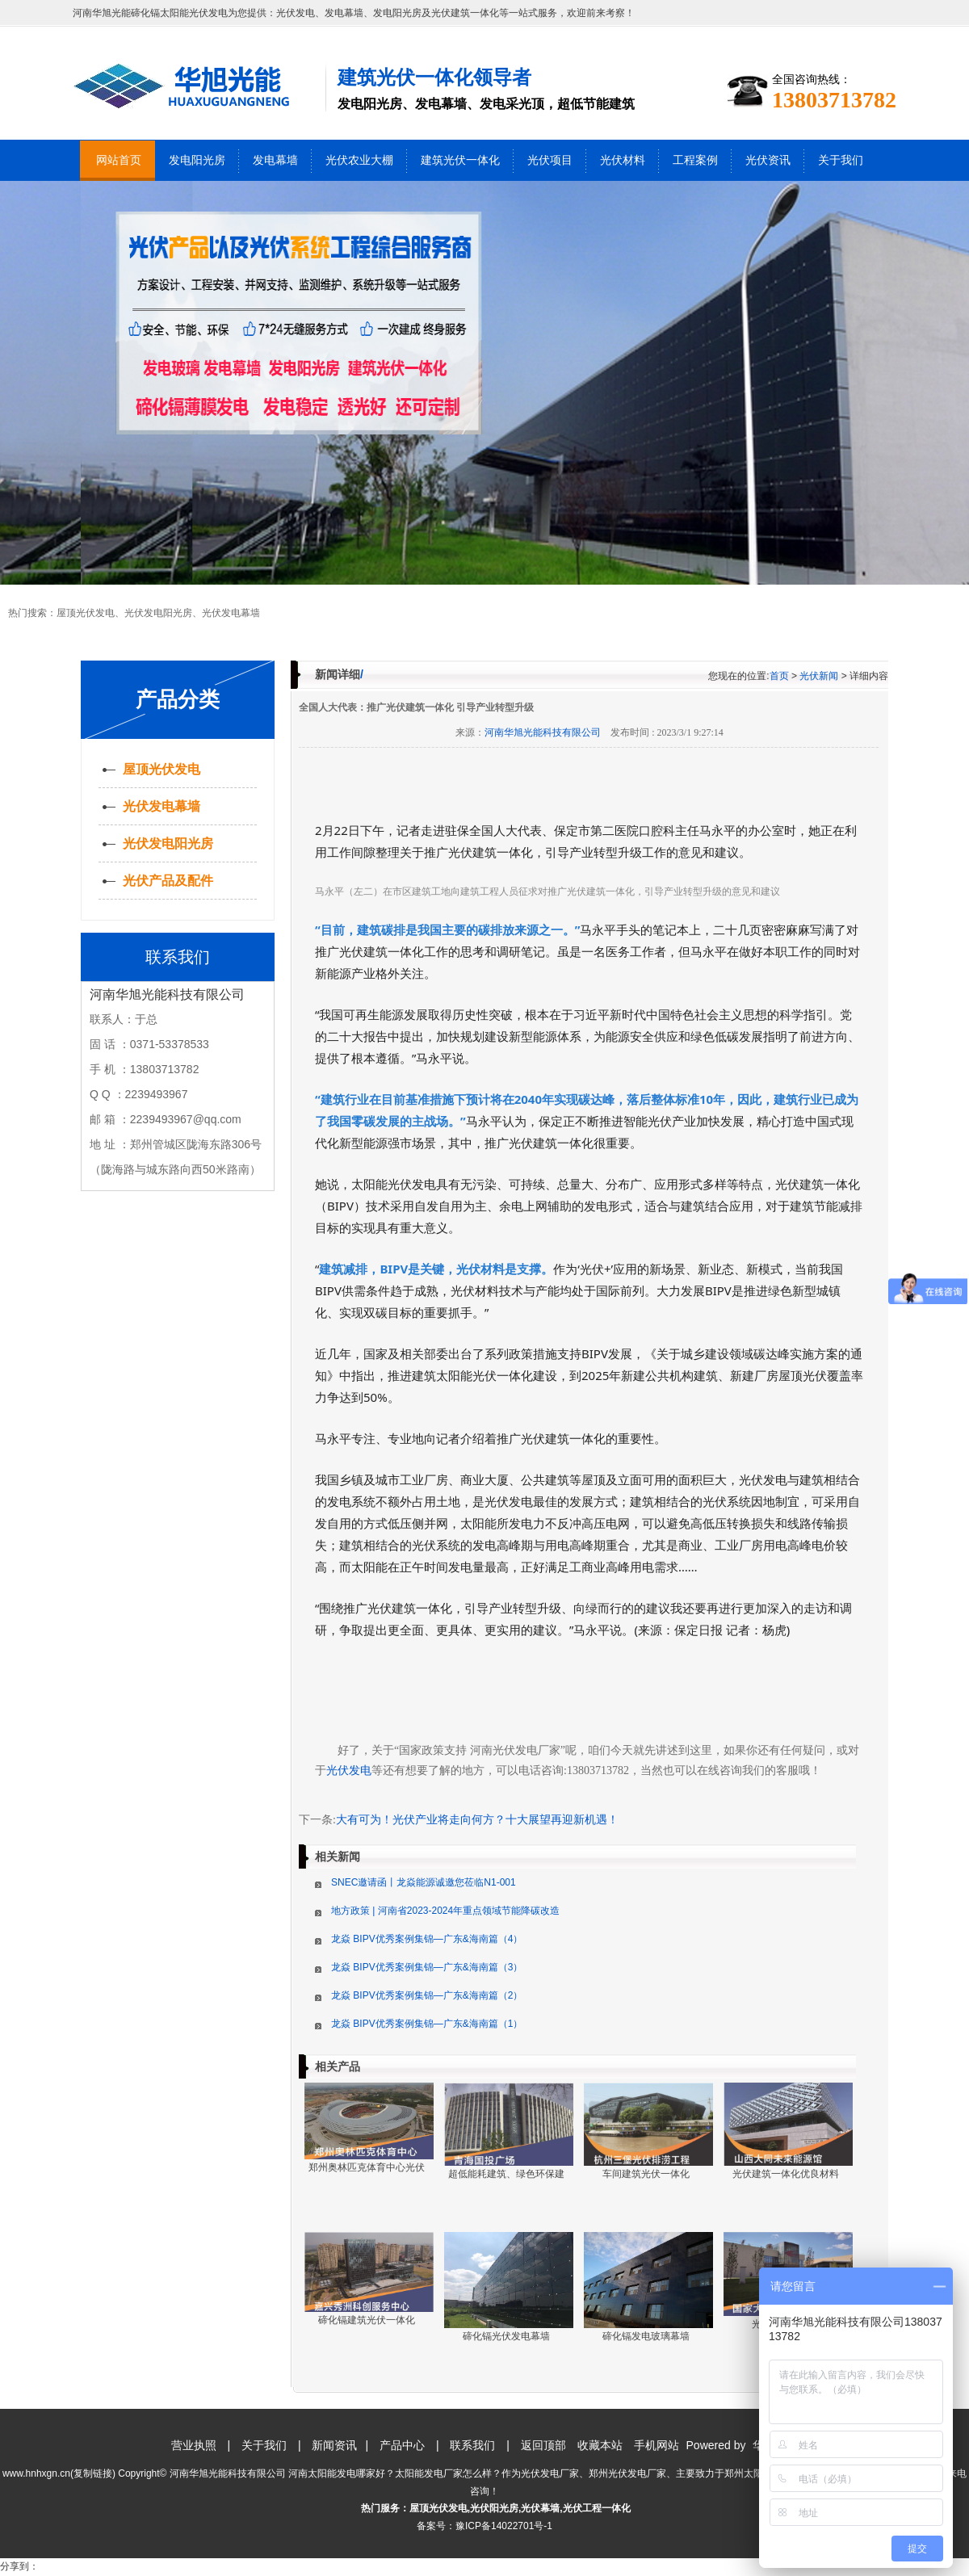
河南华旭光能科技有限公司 (542, 732)
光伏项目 (550, 160)
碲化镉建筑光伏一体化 (366, 2320)
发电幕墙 (275, 160)
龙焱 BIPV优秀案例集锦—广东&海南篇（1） (426, 2023)
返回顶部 (543, 2445)
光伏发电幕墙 (231, 613)
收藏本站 (600, 2445)
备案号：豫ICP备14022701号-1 (484, 2526)
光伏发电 (348, 1770)
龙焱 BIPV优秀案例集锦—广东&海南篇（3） (426, 1967)
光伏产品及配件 (168, 880)
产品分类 (178, 699)
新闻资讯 (334, 2445)
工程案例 (695, 160)
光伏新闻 (818, 676)
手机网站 (656, 2445)
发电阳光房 (197, 160)
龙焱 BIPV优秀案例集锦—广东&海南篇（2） (426, 1995)
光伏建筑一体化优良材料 (785, 2174)
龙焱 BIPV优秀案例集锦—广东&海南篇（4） (426, 1939)
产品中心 (402, 2445)
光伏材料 (622, 160)
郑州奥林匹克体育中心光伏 (366, 2167)
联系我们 (472, 2445)
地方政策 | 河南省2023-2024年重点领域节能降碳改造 (445, 1910)
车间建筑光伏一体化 (646, 2174)
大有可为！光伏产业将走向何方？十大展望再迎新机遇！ (477, 1820)
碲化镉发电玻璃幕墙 (646, 2336)
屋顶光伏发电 (86, 613)
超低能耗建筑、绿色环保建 (506, 2174)
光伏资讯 (768, 160)
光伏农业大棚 (359, 160)
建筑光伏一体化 (460, 160)
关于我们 (840, 160)
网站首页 (118, 160)
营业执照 (193, 2445)
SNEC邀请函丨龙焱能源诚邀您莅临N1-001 (423, 1882)
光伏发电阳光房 (158, 613)
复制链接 (92, 2473)
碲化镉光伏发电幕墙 (506, 2336)
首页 (779, 676)
